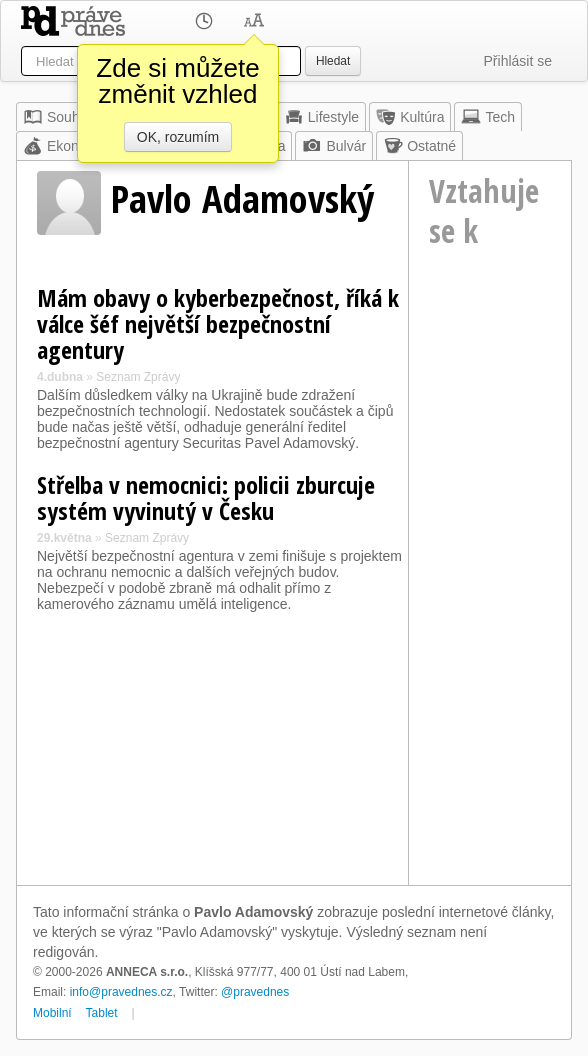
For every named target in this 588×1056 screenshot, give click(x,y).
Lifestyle (321, 117)
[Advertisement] (490, 575)
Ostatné (419, 146)
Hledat (333, 61)
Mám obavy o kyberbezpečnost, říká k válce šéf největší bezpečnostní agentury (218, 323)
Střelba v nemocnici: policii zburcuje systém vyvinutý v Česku (206, 497)
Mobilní (52, 1013)
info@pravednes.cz (121, 992)
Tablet (102, 1013)
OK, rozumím (178, 137)
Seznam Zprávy (138, 377)
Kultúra (410, 117)
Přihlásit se (518, 61)
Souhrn (57, 117)
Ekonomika (69, 146)
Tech (488, 117)
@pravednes (255, 992)
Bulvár (334, 146)
